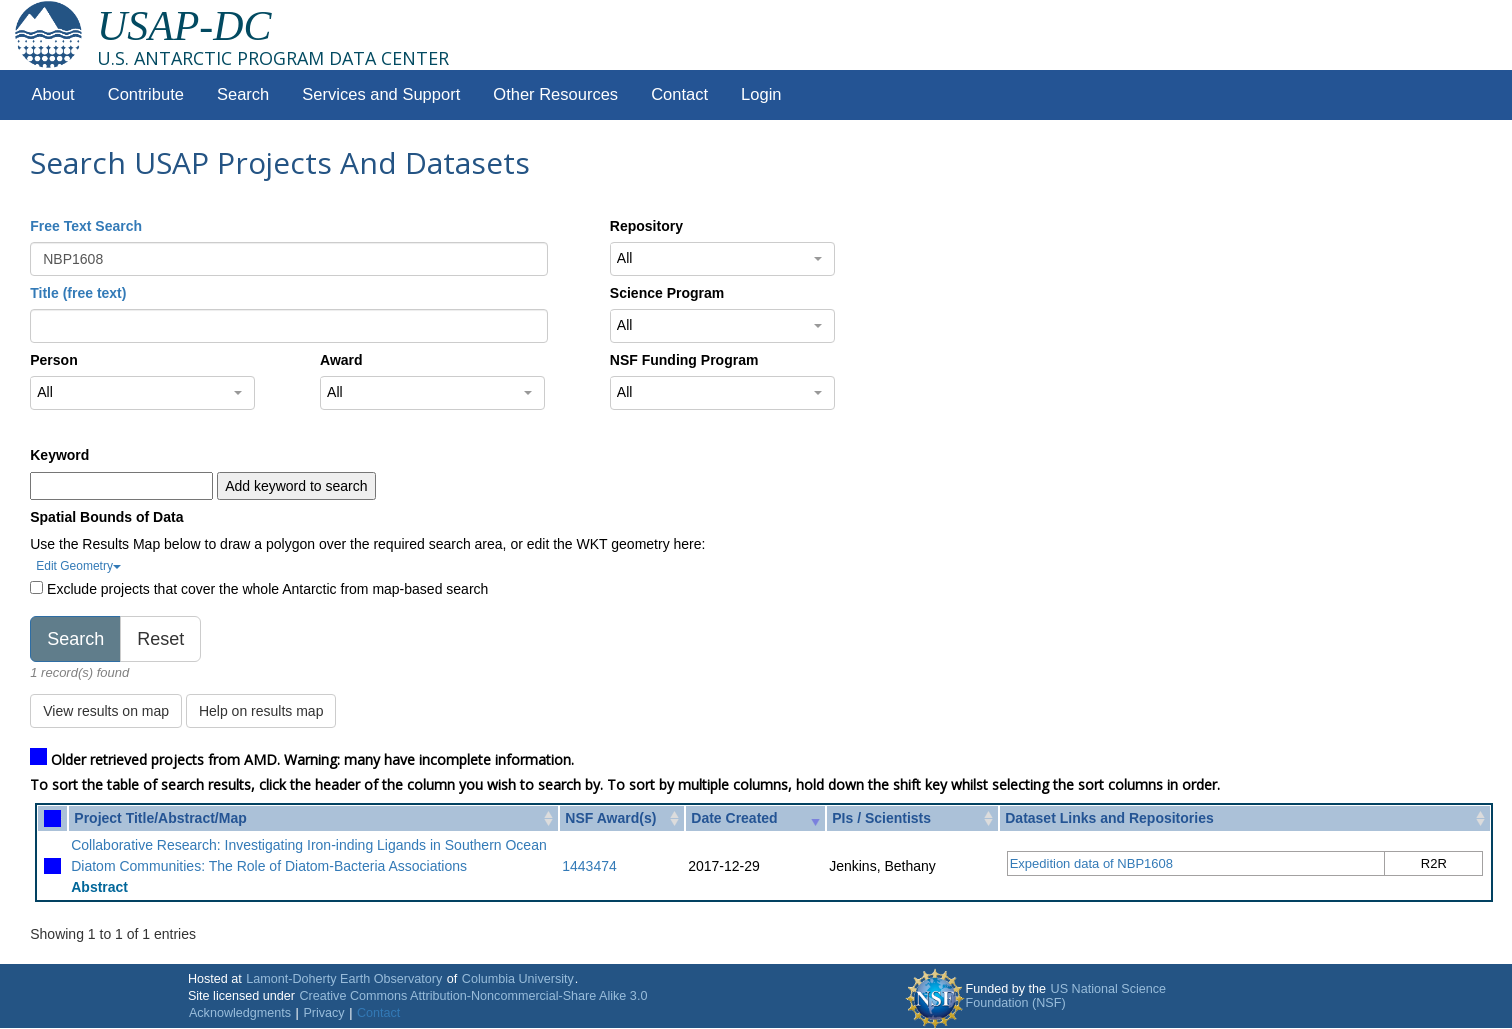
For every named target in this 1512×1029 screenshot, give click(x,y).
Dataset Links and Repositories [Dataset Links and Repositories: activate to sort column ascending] (1109, 818)
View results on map (106, 711)
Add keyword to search (296, 486)
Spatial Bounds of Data (106, 517)
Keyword (59, 455)
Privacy (323, 1013)
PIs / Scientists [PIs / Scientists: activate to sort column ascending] (881, 818)
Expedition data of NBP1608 (1091, 863)
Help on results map (261, 711)
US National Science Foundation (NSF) (1066, 996)
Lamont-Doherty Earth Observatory (344, 979)
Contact (679, 94)
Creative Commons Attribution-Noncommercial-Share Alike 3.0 (474, 996)
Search (243, 94)
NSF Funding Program (684, 360)
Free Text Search (86, 226)
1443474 (589, 866)
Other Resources (555, 94)
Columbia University (518, 979)
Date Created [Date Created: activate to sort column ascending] (734, 818)
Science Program (667, 293)
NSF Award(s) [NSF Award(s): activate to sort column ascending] (610, 818)
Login (761, 94)
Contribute (146, 94)
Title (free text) (78, 293)
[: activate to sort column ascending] (52, 818)
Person (53, 360)
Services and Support (381, 94)
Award (341, 360)
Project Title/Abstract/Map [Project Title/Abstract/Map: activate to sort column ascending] (160, 818)
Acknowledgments (240, 1013)
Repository (646, 226)
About (53, 94)
